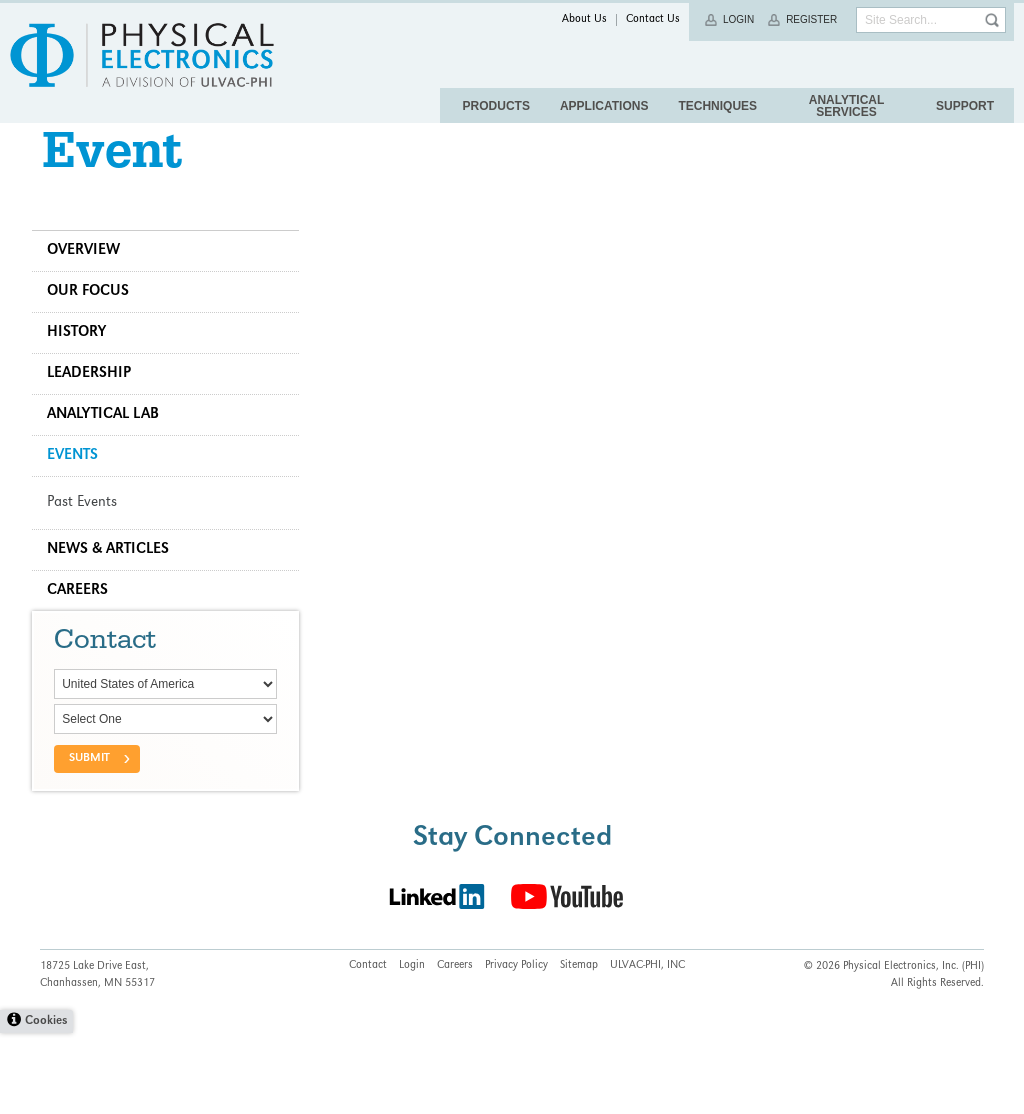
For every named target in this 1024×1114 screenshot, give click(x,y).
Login (738, 19)
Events (80, 487)
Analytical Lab (111, 446)
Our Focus (96, 323)
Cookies (46, 1102)
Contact (368, 1047)
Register (811, 19)
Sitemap (579, 1047)
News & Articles (116, 581)
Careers (85, 622)
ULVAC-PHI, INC (647, 1047)
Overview (91, 282)
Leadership (97, 405)
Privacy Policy (516, 1047)
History (84, 364)
